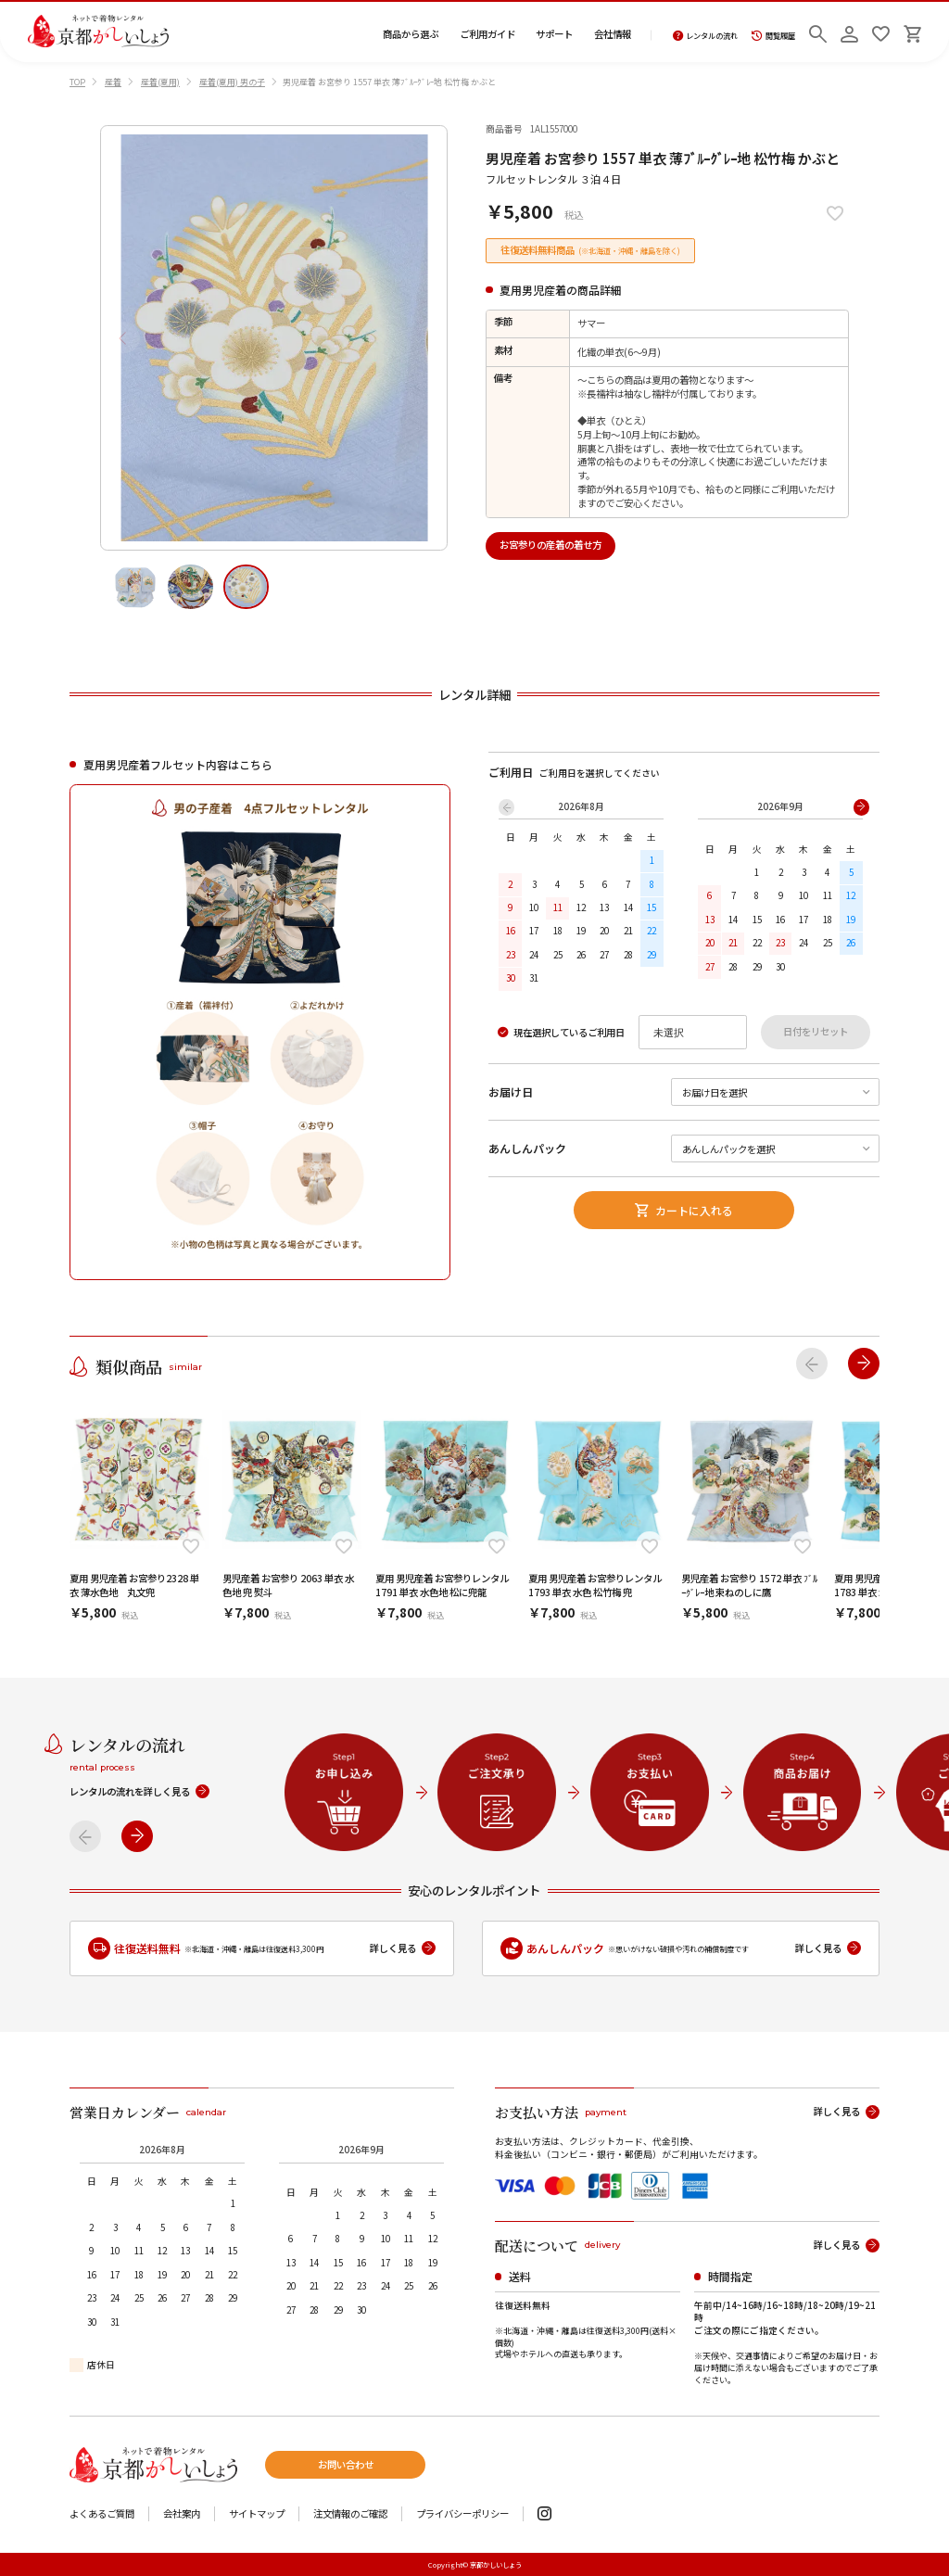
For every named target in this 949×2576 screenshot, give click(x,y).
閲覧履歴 (773, 36)
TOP (77, 82)
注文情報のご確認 (350, 2514)
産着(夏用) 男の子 (232, 82)
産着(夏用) (160, 82)
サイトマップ (257, 2514)
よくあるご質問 (102, 2514)
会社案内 (181, 2514)
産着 (113, 82)
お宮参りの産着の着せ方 (550, 545)
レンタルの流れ (706, 36)
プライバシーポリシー (462, 2514)
